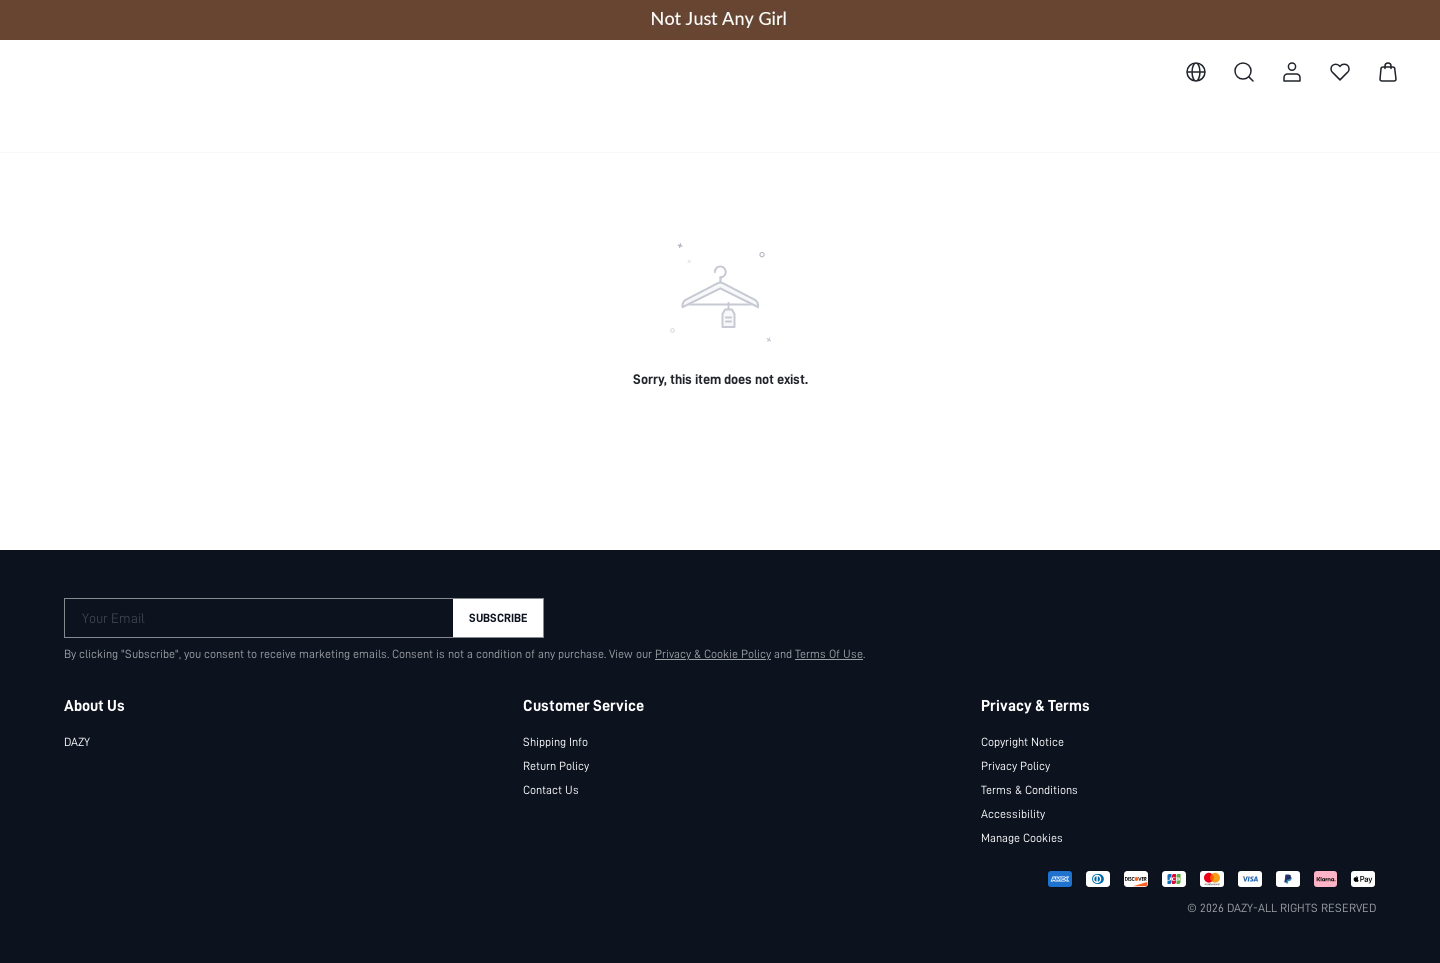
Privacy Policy (1016, 765)
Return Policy (556, 765)
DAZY (80, 741)
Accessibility (1012, 813)
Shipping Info (556, 741)
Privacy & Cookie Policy (703, 653)
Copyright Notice (1023, 741)
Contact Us (550, 789)
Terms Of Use (819, 653)
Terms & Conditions (1030, 789)
